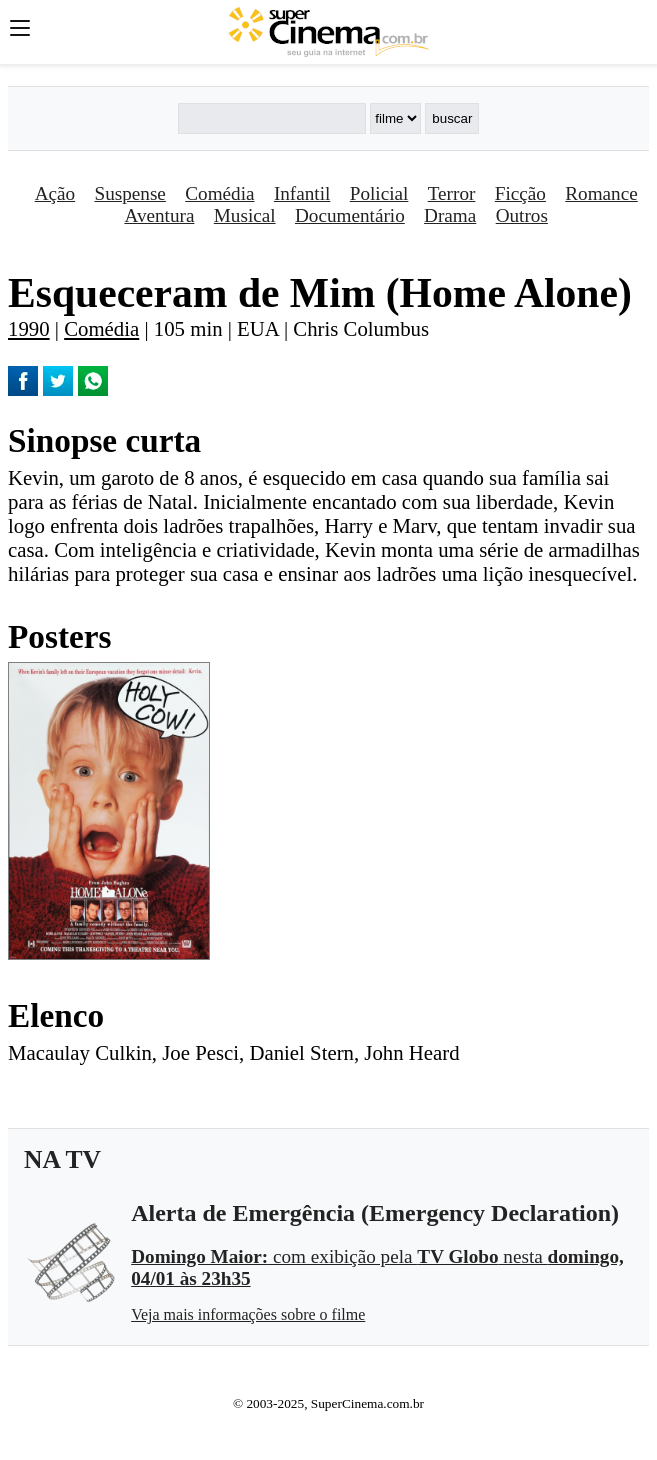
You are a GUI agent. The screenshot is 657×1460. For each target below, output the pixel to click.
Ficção (520, 193)
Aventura (159, 215)
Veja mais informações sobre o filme (248, 1314)
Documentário (350, 215)
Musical (245, 215)
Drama (450, 215)
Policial (379, 193)
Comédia (219, 193)
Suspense (129, 193)
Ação (55, 193)
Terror (452, 193)
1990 (29, 328)
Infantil (302, 193)
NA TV (62, 1159)
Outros (522, 215)
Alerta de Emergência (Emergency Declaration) (375, 1213)
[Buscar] (272, 118)
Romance (601, 193)
